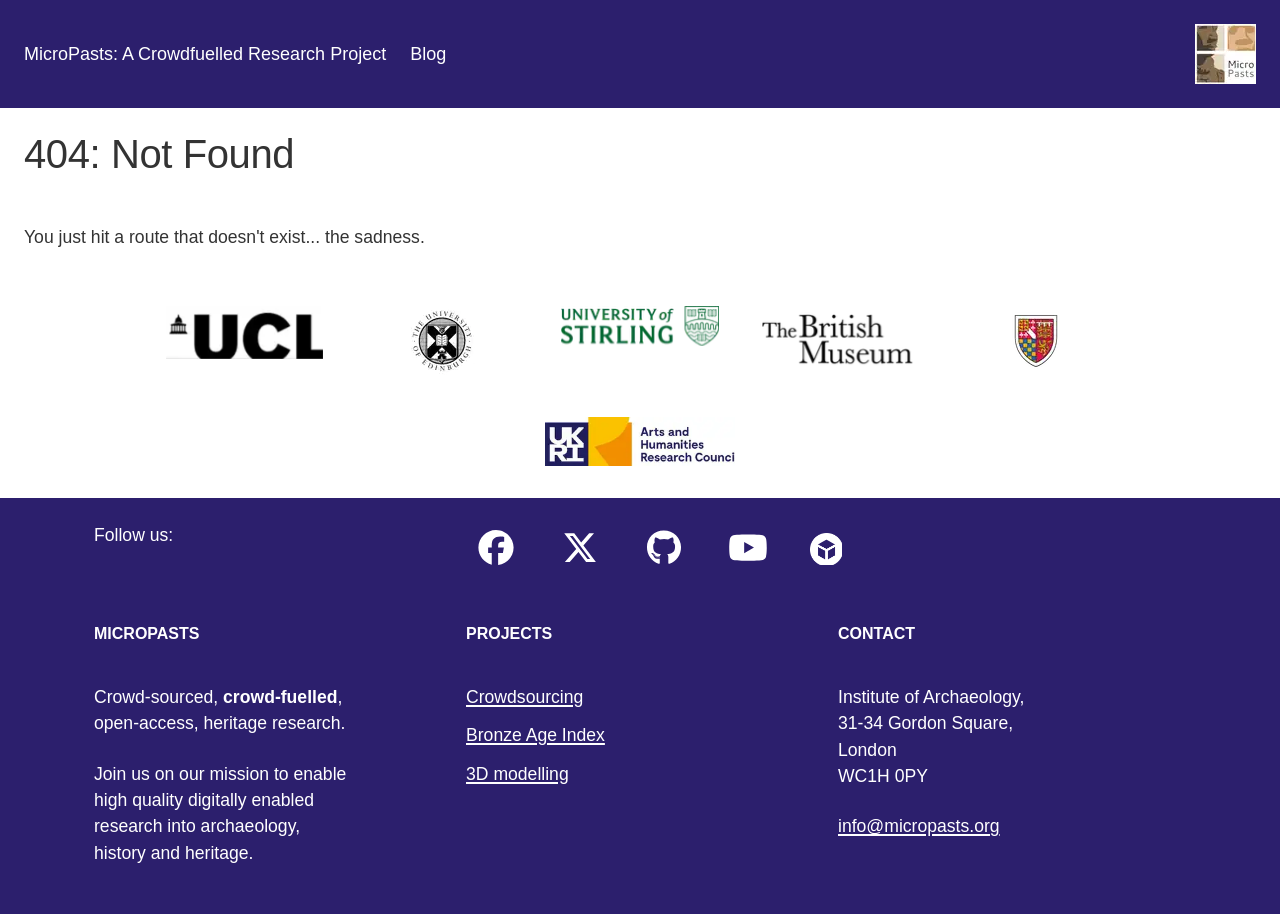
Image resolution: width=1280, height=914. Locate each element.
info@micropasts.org (919, 826)
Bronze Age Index (535, 735)
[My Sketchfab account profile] (826, 563)
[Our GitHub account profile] (664, 563)
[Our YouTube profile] (748, 563)
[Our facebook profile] (496, 563)
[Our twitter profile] (580, 563)
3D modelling (517, 774)
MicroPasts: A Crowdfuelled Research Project (205, 54)
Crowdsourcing (524, 697)
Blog (428, 54)
